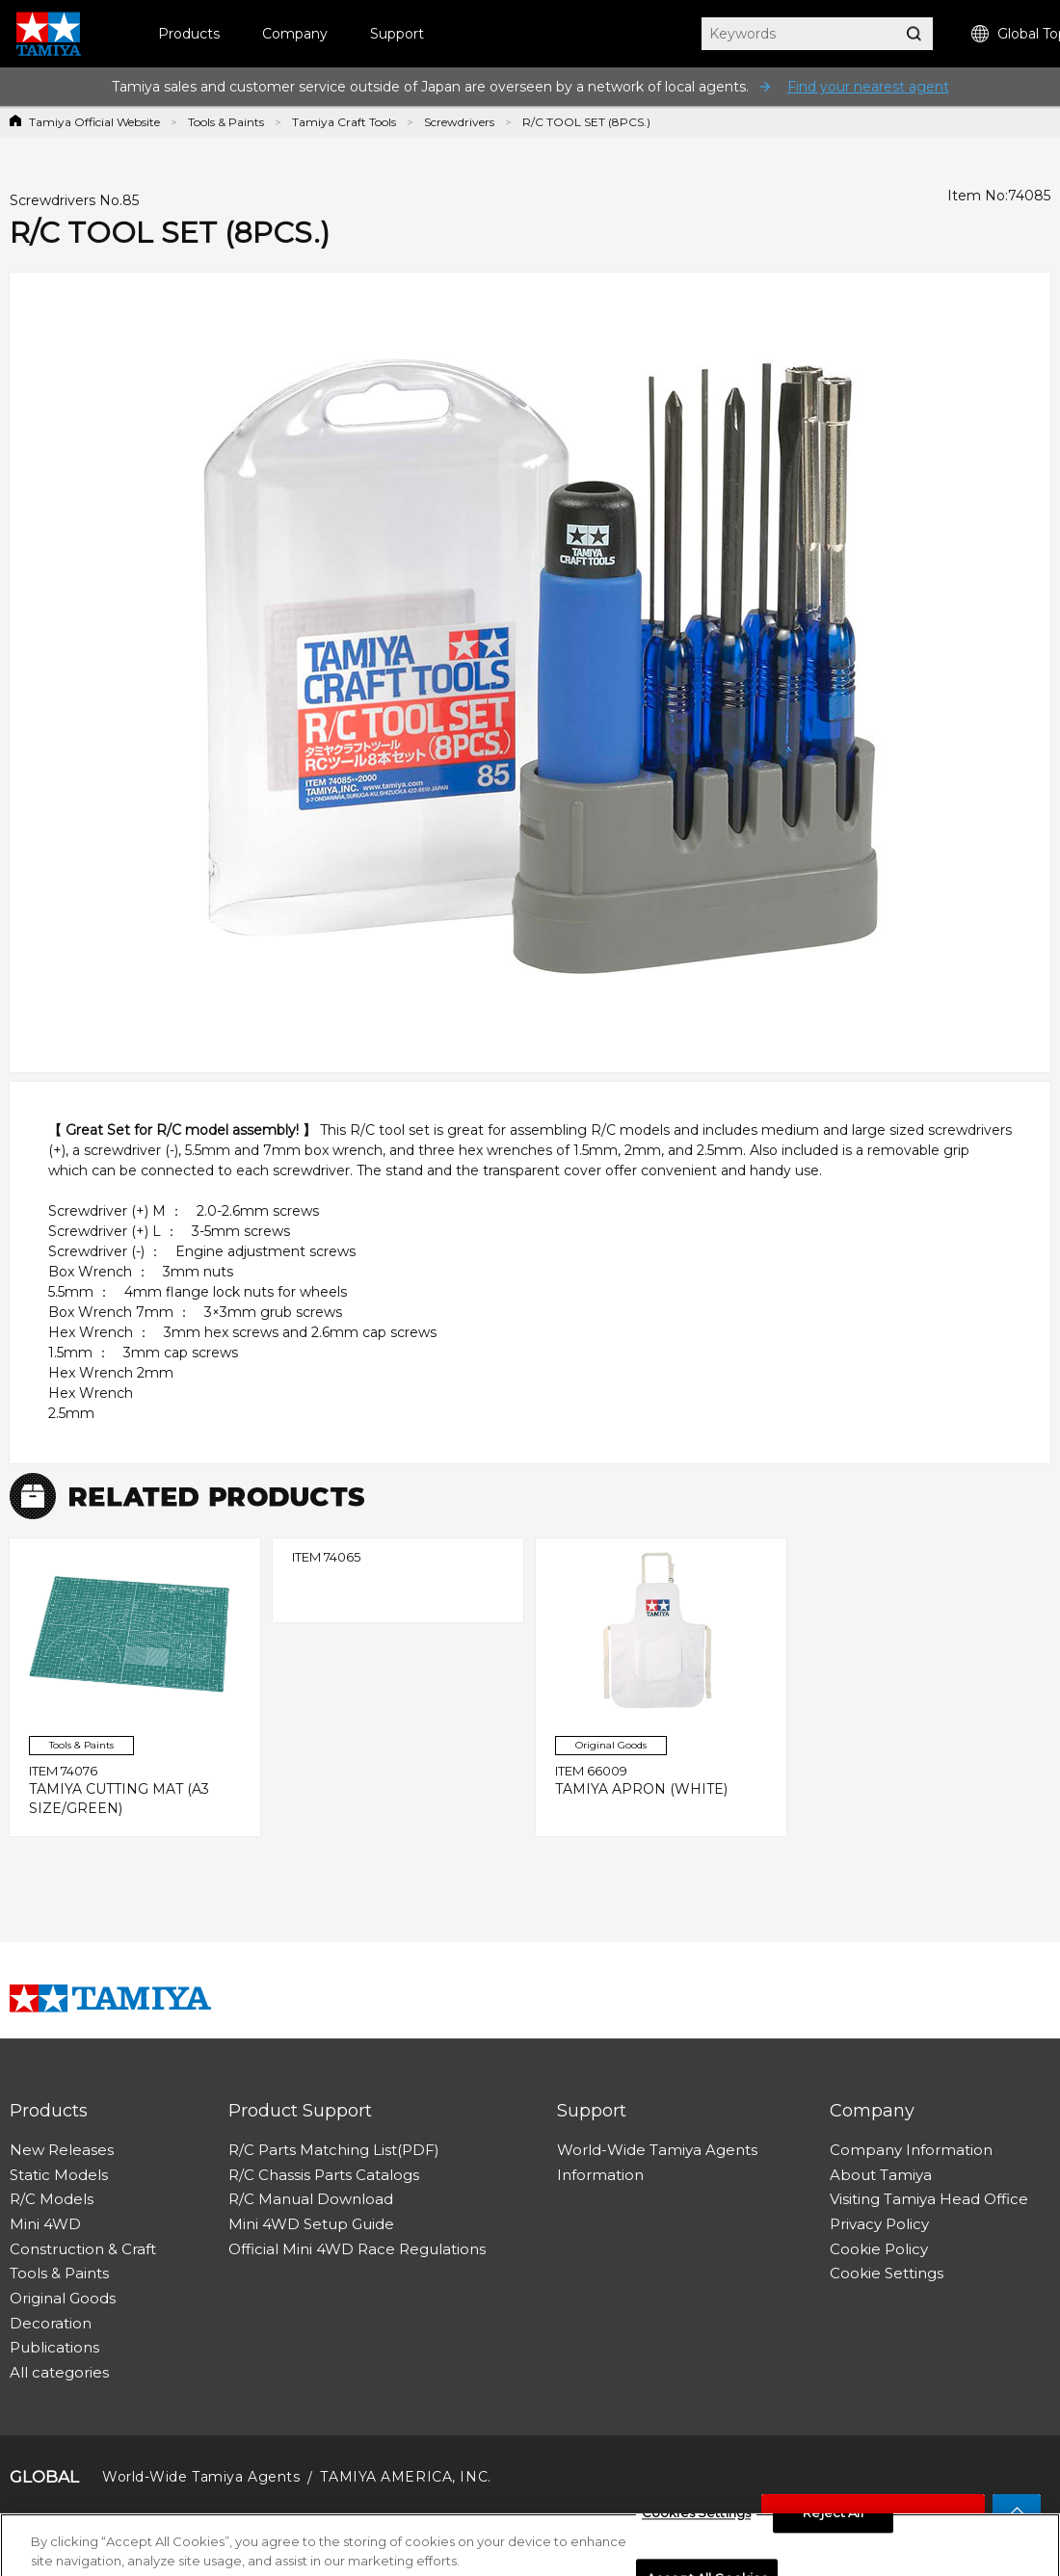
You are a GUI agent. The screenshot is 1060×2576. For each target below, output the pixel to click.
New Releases (62, 2150)
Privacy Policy (879, 2224)
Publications (54, 2347)
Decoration (51, 2323)
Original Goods (63, 2298)
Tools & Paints (226, 122)
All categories (59, 2372)
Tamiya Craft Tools (344, 122)
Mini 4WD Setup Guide (311, 2224)
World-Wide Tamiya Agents (657, 2150)
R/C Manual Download (310, 2199)
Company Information (911, 2150)
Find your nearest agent (868, 86)
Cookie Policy (879, 2249)
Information (600, 2175)
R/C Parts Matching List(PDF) (333, 2150)
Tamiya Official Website (94, 122)
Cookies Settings (696, 2521)
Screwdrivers (459, 122)
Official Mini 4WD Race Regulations (357, 2249)
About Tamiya (881, 2175)
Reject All (832, 2521)
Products (189, 33)
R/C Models (51, 2199)
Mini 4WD (45, 2224)
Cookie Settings (886, 2273)
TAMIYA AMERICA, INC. (405, 2476)
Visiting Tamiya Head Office (929, 2199)
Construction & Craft (83, 2249)
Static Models (59, 2175)
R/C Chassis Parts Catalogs (323, 2175)
